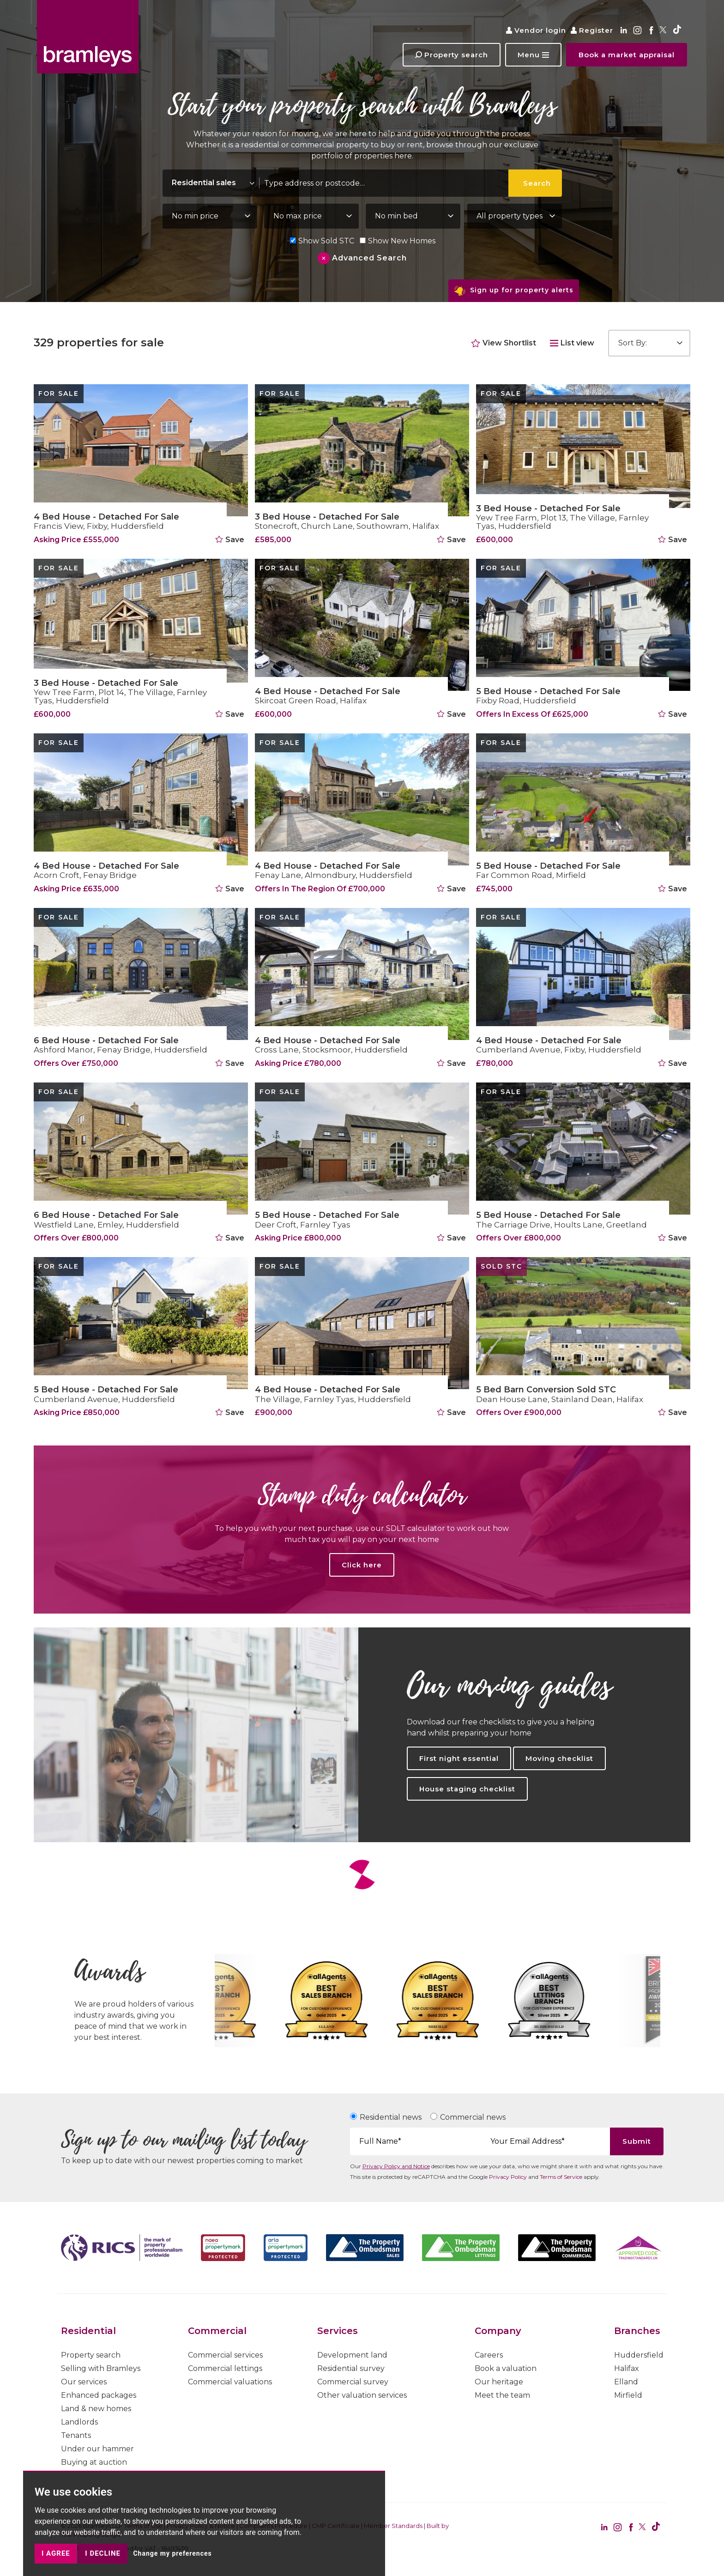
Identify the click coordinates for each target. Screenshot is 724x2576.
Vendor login (536, 30)
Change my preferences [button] (172, 2553)
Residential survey (351, 2368)
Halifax (626, 2368)
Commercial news (473, 2117)
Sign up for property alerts (513, 290)
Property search (91, 2355)
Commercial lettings (225, 2368)
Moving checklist (559, 1758)
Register (592, 30)
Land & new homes (96, 2408)
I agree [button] (56, 2553)
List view (572, 343)
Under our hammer (97, 2448)
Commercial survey (352, 2381)
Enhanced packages (98, 2395)
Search (537, 183)
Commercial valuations (230, 2381)
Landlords (79, 2422)
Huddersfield (639, 2355)
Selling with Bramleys (100, 2368)
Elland (626, 2381)
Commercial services (225, 2355)
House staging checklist (467, 1788)
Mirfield (628, 2395)
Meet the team (502, 2395)
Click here (362, 1564)
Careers (489, 2355)
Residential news (391, 2117)
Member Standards (393, 2525)
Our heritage (499, 2381)
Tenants (76, 2435)
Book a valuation (506, 2368)
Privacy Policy (508, 2176)
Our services (84, 2381)
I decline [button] (103, 2553)
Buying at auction (94, 2462)
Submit (636, 2141)
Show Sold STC (322, 240)
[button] (533, 55)
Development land (352, 2355)
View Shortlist (503, 343)
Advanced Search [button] (369, 258)
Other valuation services (362, 2395)
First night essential (459, 1758)
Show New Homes (397, 240)
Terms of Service (561, 2176)
